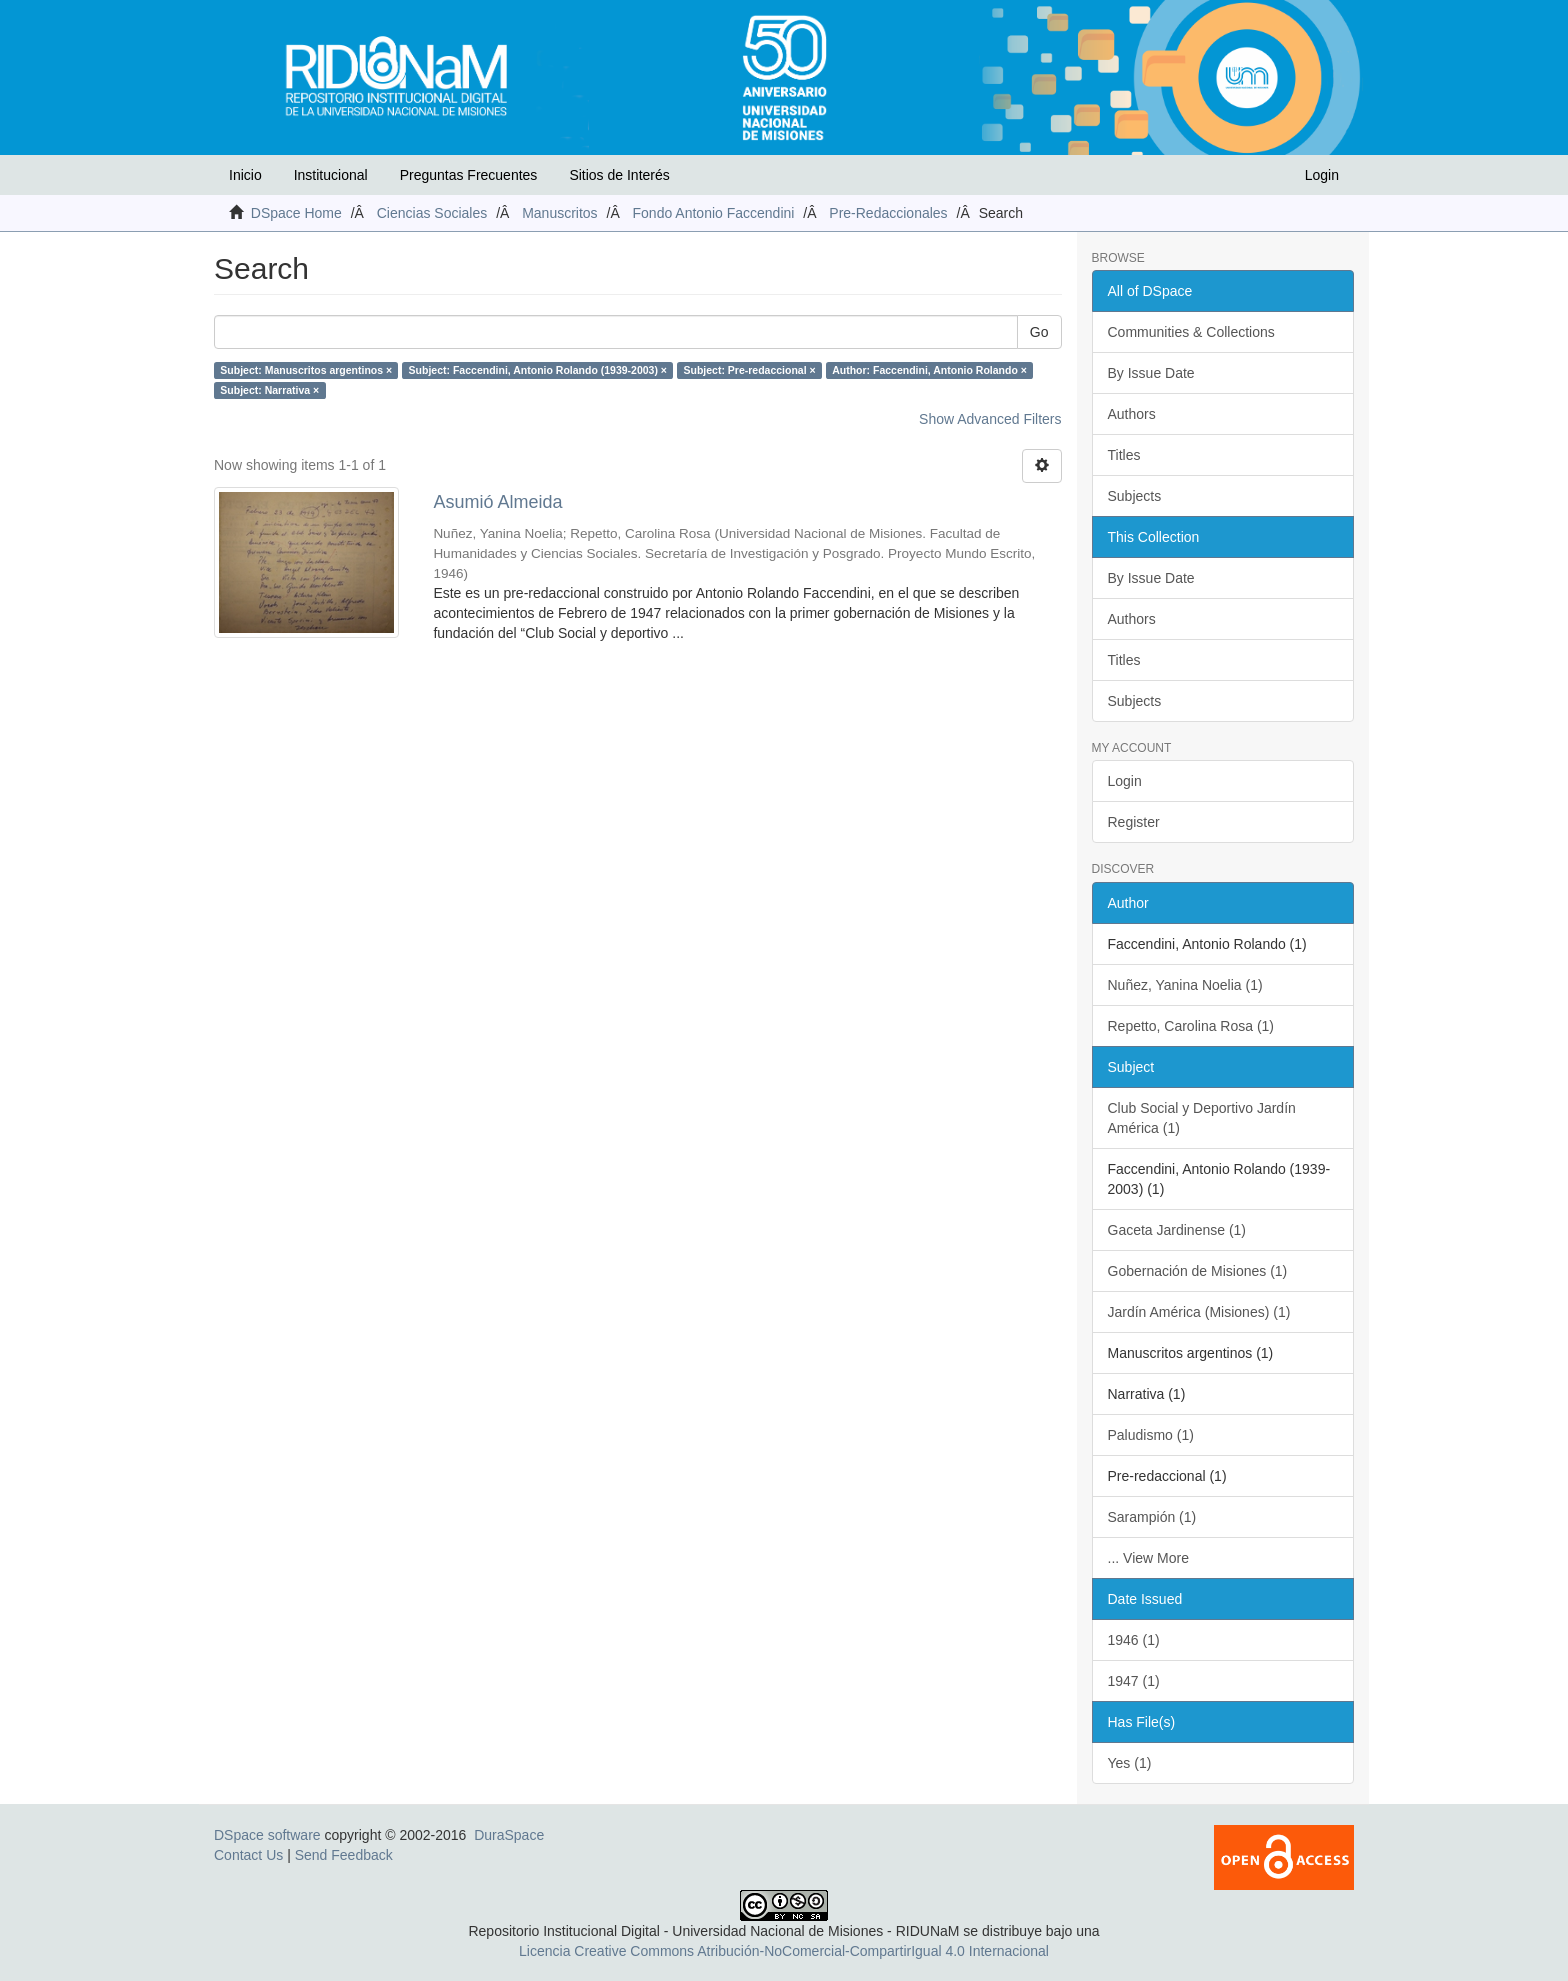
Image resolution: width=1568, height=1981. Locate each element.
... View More (1148, 1558)
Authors (1132, 414)
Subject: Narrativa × (269, 390)
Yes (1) (1130, 1763)
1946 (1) (1134, 1640)
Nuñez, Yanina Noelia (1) (1185, 985)
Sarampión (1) (1152, 1517)
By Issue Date (1151, 373)
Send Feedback (344, 1855)
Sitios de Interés (619, 175)
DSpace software (267, 1835)
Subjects (1135, 496)
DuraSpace (509, 1835)
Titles (1124, 455)
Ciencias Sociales (432, 213)
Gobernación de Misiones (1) (1198, 1271)
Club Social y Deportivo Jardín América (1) (1202, 1118)
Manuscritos (559, 213)
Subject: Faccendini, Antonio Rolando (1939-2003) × (538, 370)
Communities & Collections (1191, 332)
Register (1134, 822)
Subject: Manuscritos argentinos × (306, 370)
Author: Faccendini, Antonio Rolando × (929, 370)
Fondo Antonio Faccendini (714, 213)
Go (1039, 332)
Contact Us (248, 1855)
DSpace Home (296, 213)
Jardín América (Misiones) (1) (1199, 1312)
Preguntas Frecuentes (469, 175)
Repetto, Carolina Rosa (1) (1191, 1026)
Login (1125, 781)
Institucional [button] (331, 175)
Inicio (245, 175)
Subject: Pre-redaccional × (749, 370)
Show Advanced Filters (990, 419)
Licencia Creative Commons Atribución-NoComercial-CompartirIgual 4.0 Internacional (784, 1951)
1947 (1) (1134, 1681)
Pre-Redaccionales (888, 213)
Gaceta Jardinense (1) (1177, 1230)
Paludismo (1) (1151, 1435)
